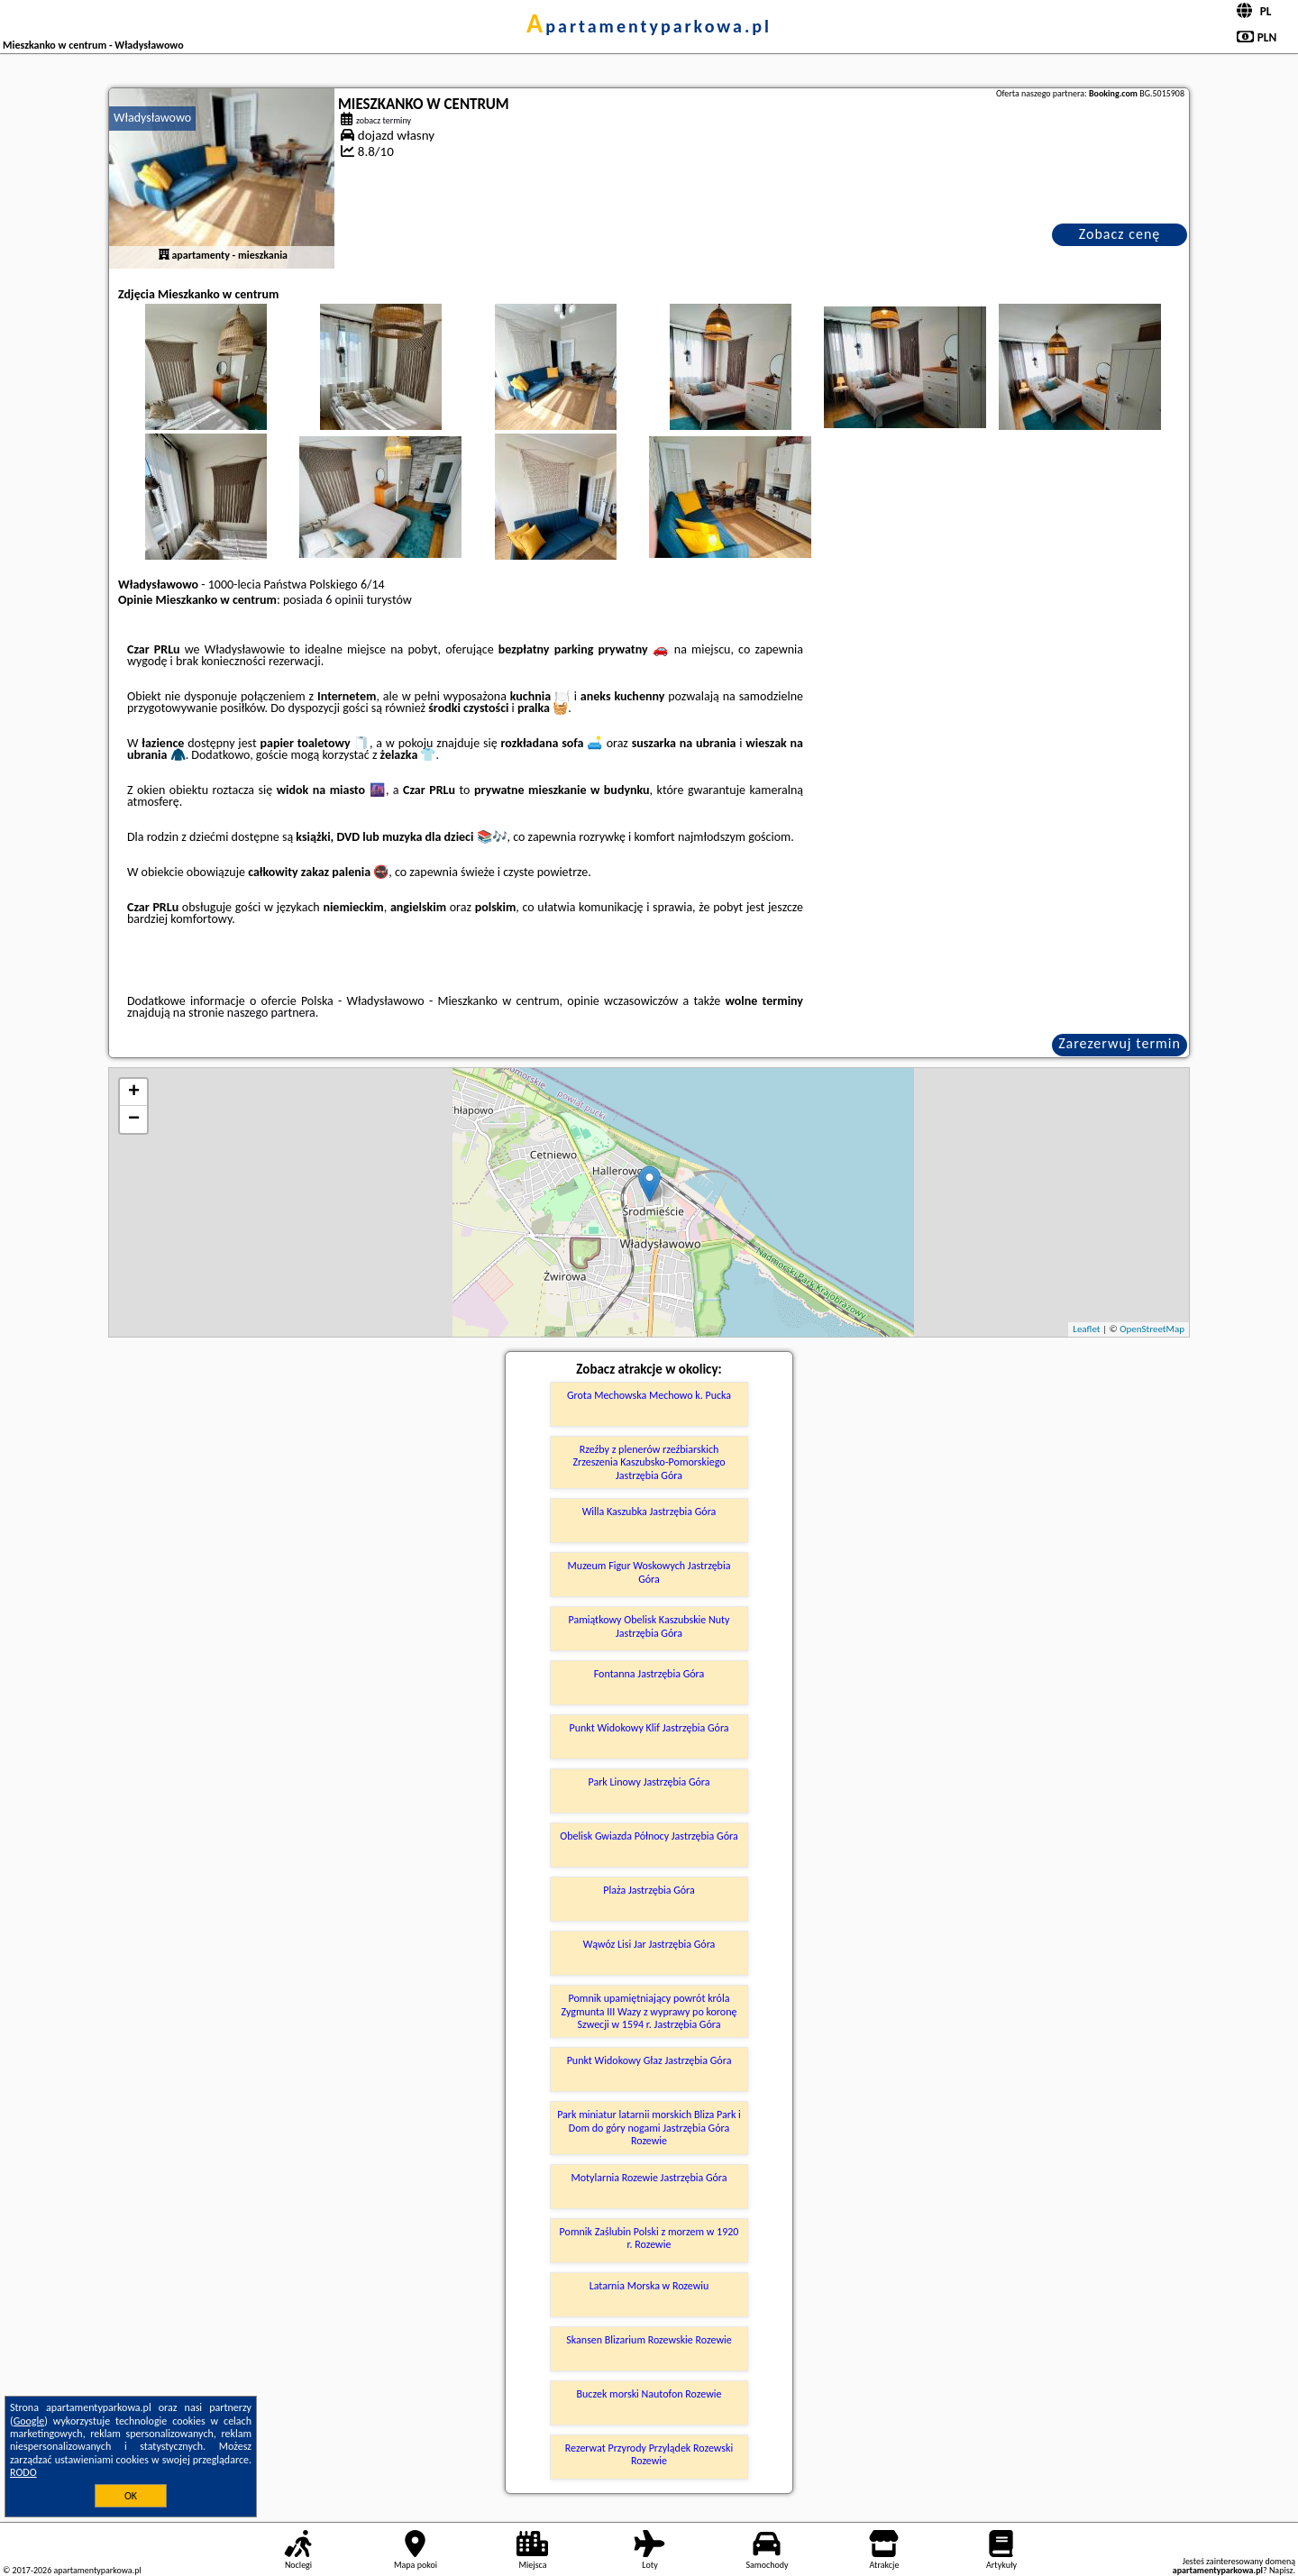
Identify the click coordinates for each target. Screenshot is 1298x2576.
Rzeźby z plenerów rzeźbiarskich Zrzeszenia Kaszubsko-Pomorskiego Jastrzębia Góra (648, 1462)
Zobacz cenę (1120, 233)
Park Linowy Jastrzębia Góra (648, 1782)
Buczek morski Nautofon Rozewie (649, 2394)
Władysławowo (152, 117)
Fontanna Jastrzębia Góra (649, 1673)
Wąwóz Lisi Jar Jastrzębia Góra (649, 1944)
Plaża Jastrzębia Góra (649, 1890)
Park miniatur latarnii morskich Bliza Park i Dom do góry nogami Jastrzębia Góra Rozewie (649, 2127)
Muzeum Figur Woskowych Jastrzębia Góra (649, 1572)
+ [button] (134, 1092)
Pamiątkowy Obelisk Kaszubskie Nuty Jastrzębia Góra (648, 1626)
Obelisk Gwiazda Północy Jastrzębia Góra (648, 1836)
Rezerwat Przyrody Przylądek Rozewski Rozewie (649, 2454)
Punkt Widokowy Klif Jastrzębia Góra (648, 1728)
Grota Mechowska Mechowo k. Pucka (649, 1395)
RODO (23, 2472)
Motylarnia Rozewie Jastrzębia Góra (649, 2177)
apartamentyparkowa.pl (649, 26)
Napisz (1281, 2570)
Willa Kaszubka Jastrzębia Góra (649, 1511)
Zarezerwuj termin (1119, 1043)
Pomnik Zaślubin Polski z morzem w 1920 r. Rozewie (649, 2238)
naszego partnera (271, 1012)
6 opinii (344, 599)
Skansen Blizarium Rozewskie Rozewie (648, 2340)
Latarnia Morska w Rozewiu (649, 2285)
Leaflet (1086, 1329)
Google (29, 2421)
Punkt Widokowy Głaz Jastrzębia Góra (649, 2060)
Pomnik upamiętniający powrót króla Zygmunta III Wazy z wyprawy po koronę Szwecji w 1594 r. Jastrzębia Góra (649, 2011)
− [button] (134, 1119)
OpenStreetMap (1152, 1329)
